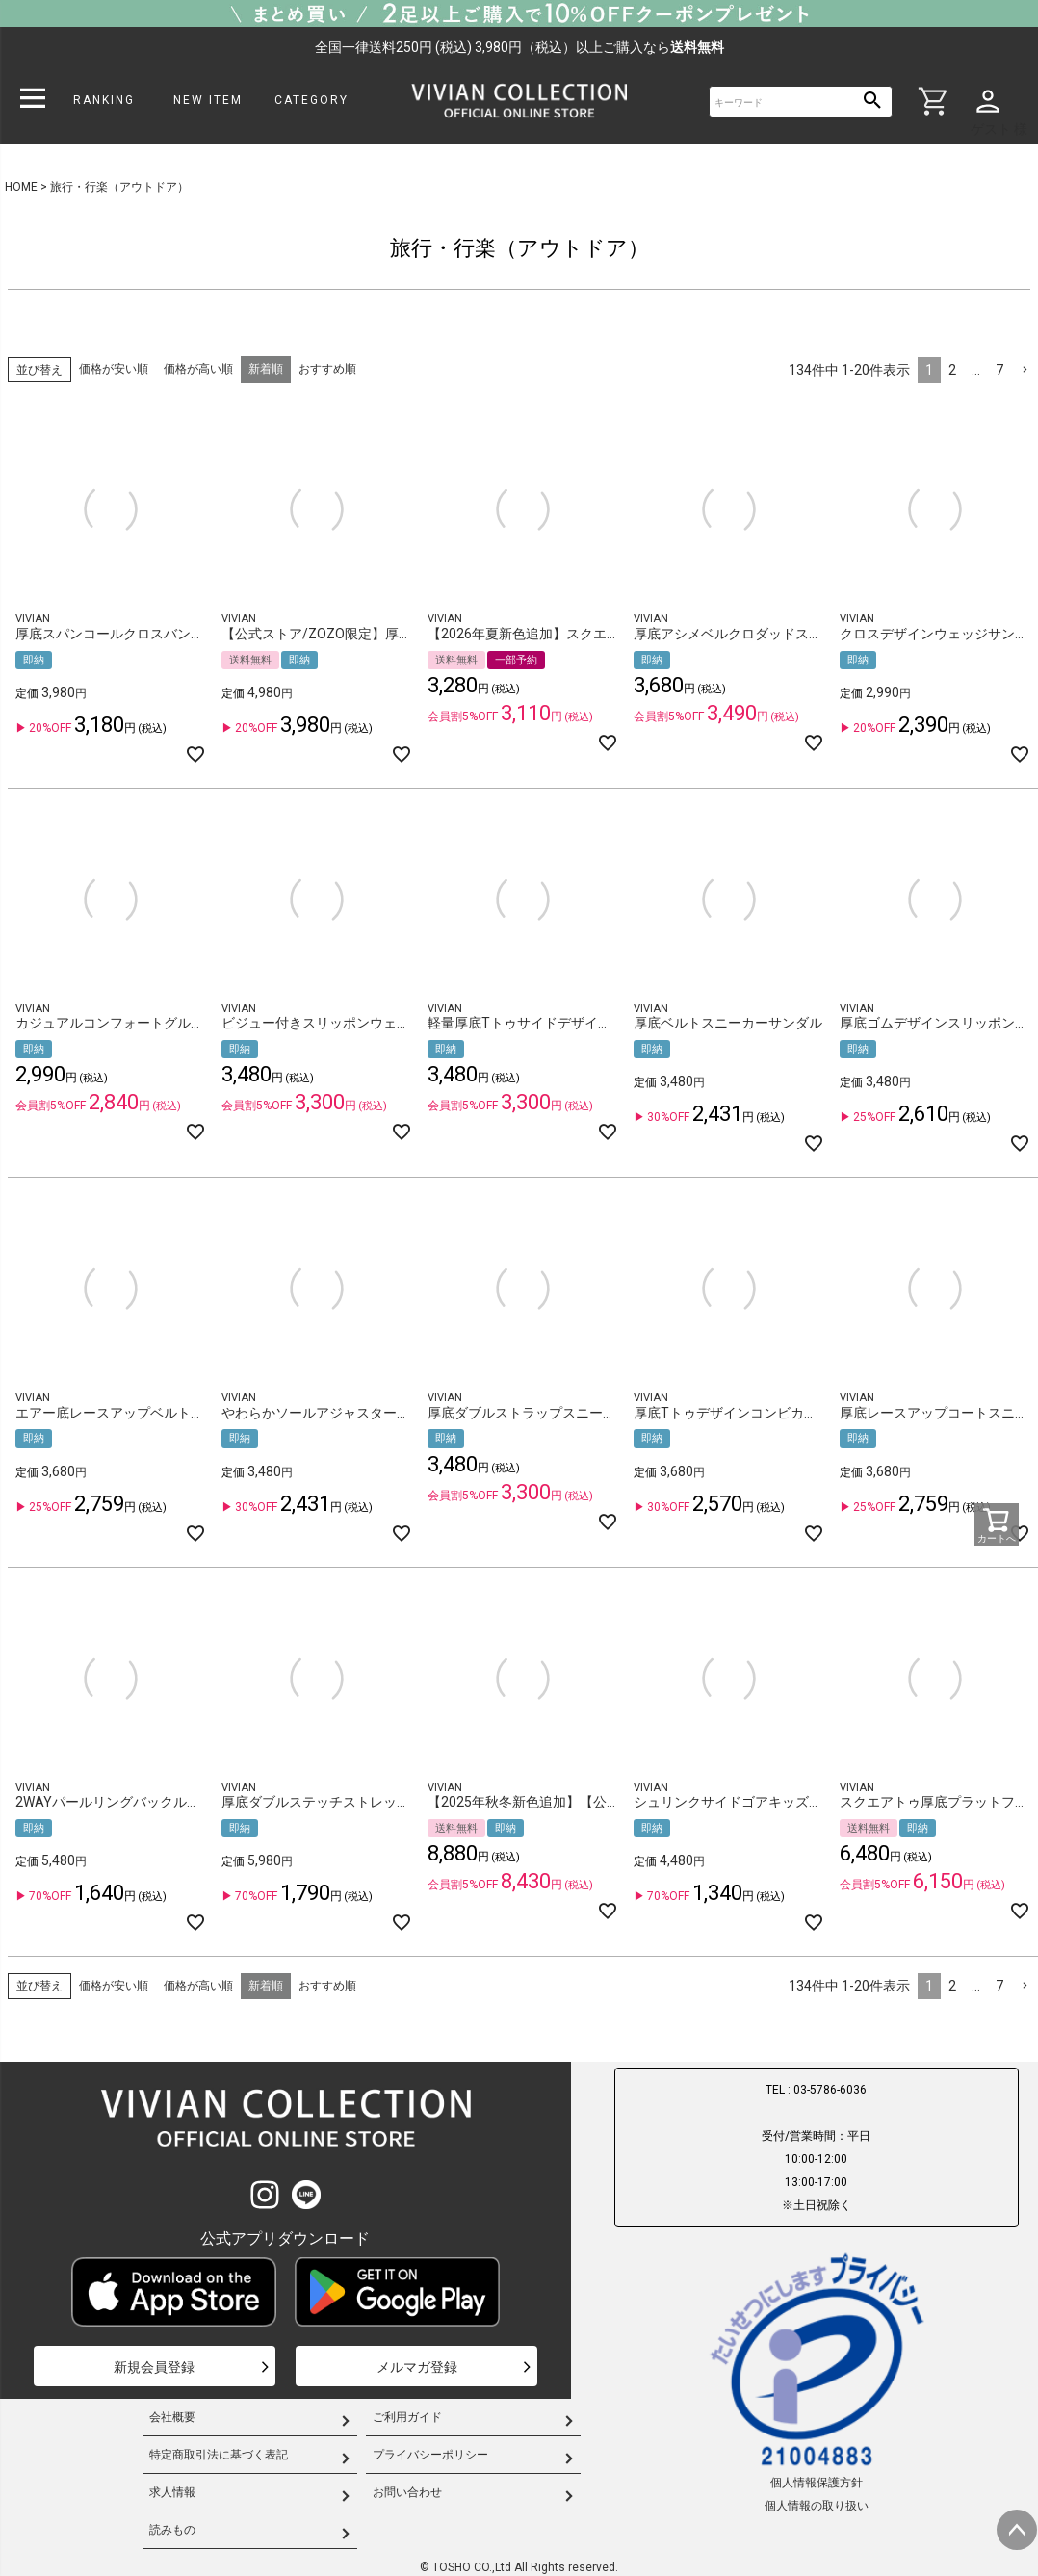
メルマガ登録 (416, 2367)
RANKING (104, 100)
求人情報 (172, 2492)
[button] (1024, 370)
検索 (873, 102)
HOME (21, 187)
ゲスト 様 (999, 129)
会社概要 (172, 2417)
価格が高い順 (198, 369)
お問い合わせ (407, 2492)
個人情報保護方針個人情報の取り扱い (816, 2381)
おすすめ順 (327, 369)
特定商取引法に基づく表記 (218, 2454)
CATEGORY (311, 100)
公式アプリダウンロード (285, 2238)
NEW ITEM (208, 100)
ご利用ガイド (407, 2417)
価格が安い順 (113, 369)
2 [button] (952, 369)
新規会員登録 (154, 2367)
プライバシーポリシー (430, 2454)
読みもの (172, 2530)
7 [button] (999, 369)
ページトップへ (1017, 2530)
